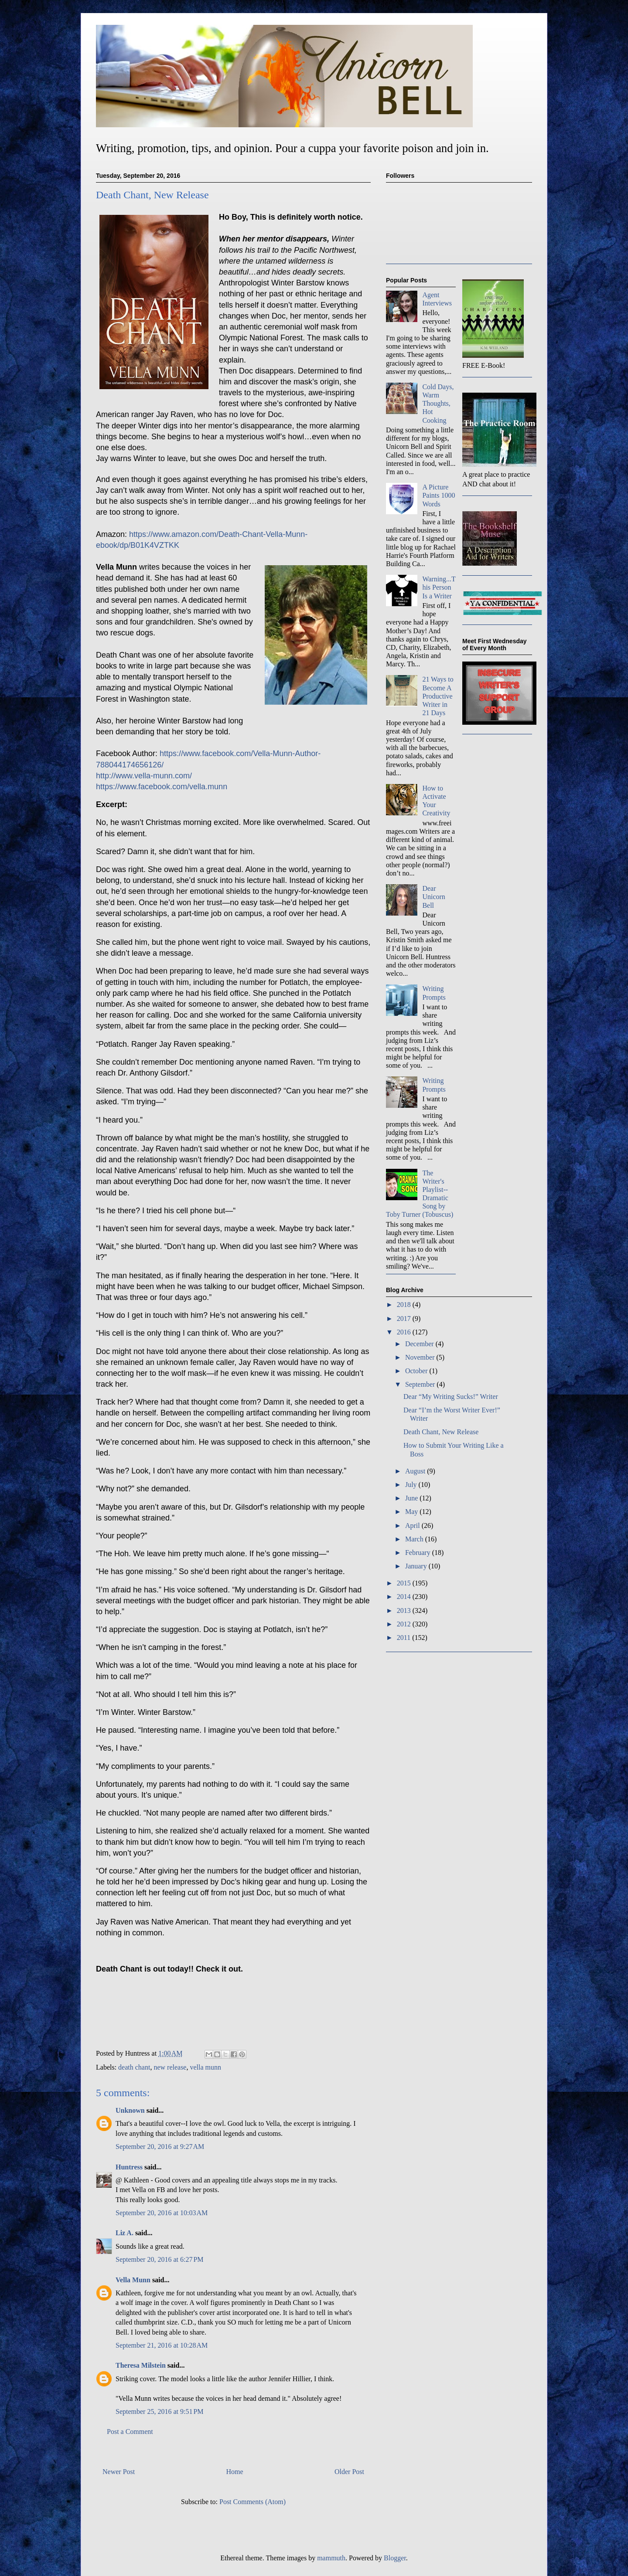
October (417, 1371)
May (412, 1511)
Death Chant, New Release (440, 1432)
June (412, 1498)
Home (234, 2471)
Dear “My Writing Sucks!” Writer (450, 1396)
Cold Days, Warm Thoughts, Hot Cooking (438, 403)
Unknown (130, 2110)
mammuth (331, 2558)
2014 (405, 1596)
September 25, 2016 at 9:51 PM (160, 2411)
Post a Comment (130, 2431)
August (416, 1471)
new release (170, 2067)
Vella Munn (133, 2280)
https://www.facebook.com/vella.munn (161, 786)
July (412, 1484)
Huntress (129, 2167)
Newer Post (118, 2471)
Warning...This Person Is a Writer (438, 587)
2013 (405, 1610)
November (421, 1357)
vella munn (205, 2067)
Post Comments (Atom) (252, 2501)
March (415, 1539)
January (417, 1566)
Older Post (349, 2471)
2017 (405, 1318)
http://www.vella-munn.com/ (144, 775)
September (421, 1384)
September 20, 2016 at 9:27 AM (160, 2146)
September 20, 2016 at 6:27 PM (160, 2259)
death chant (134, 2067)
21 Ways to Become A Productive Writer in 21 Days (437, 695)
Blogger (395, 2558)
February (418, 1552)
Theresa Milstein (141, 2365)
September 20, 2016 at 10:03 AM (162, 2212)
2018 (405, 1304)
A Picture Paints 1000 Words (438, 495)
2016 (405, 1332)
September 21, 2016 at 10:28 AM (162, 2345)
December (420, 1343)
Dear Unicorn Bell (433, 897)
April (413, 1525)
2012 (405, 1624)
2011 (404, 1637)
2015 (405, 1583)
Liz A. (124, 2233)
